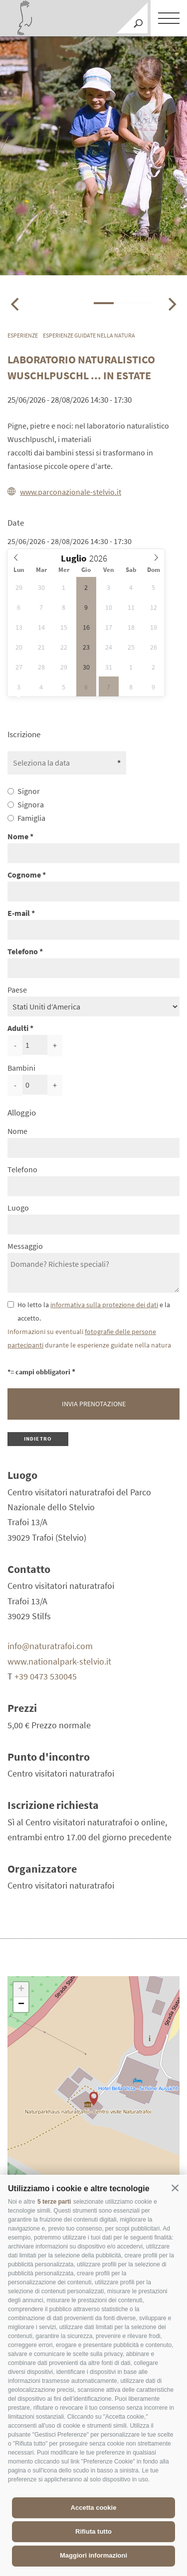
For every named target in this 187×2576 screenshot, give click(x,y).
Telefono (22, 951)
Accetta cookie (94, 2507)
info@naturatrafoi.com (50, 1646)
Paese (17, 990)
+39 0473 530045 (45, 1676)
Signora (30, 804)
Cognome (24, 875)
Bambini (21, 1068)
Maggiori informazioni (93, 2555)
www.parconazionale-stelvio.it (64, 492)
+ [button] (21, 1989)
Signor (28, 791)
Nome (17, 836)
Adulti (17, 1028)
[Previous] (16, 304)
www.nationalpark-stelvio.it (59, 1661)
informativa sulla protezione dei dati (104, 1305)
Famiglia (31, 818)
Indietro (38, 1438)
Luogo (18, 1208)
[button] (175, 2188)
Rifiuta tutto (93, 2531)
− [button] (21, 2004)
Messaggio (25, 1246)
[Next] (171, 304)
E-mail (18, 913)
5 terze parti (54, 2201)
